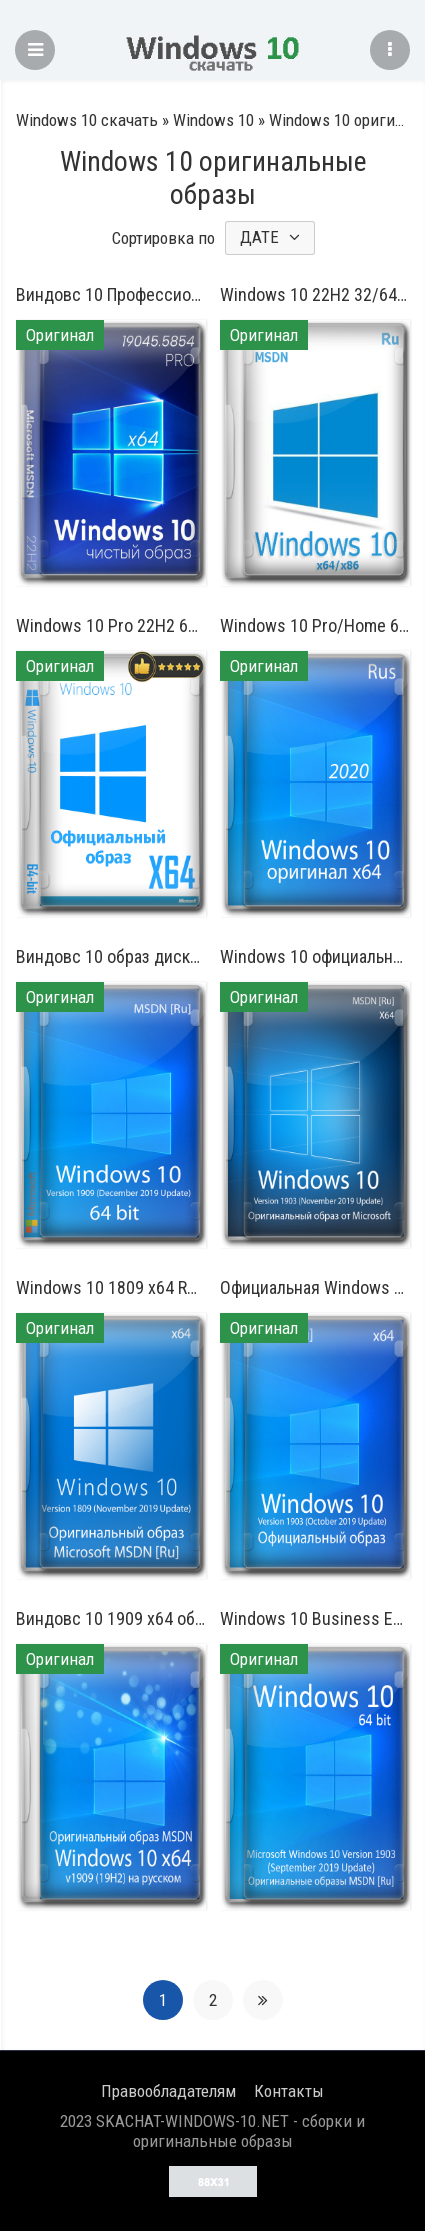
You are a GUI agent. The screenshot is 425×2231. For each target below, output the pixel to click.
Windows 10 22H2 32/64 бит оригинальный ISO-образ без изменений (315, 295)
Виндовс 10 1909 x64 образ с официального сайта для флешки (111, 1619)
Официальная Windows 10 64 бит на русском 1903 (315, 1288)
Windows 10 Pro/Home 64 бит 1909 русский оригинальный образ (315, 626)
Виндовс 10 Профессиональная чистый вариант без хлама (111, 295)
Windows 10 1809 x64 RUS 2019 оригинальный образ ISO (111, 1288)
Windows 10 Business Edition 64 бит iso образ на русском (315, 1619)
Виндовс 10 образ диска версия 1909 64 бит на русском (111, 957)
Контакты (289, 2091)
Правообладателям (168, 2091)
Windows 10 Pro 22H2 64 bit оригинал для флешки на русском (111, 626)
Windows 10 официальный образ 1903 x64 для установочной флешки (315, 957)
